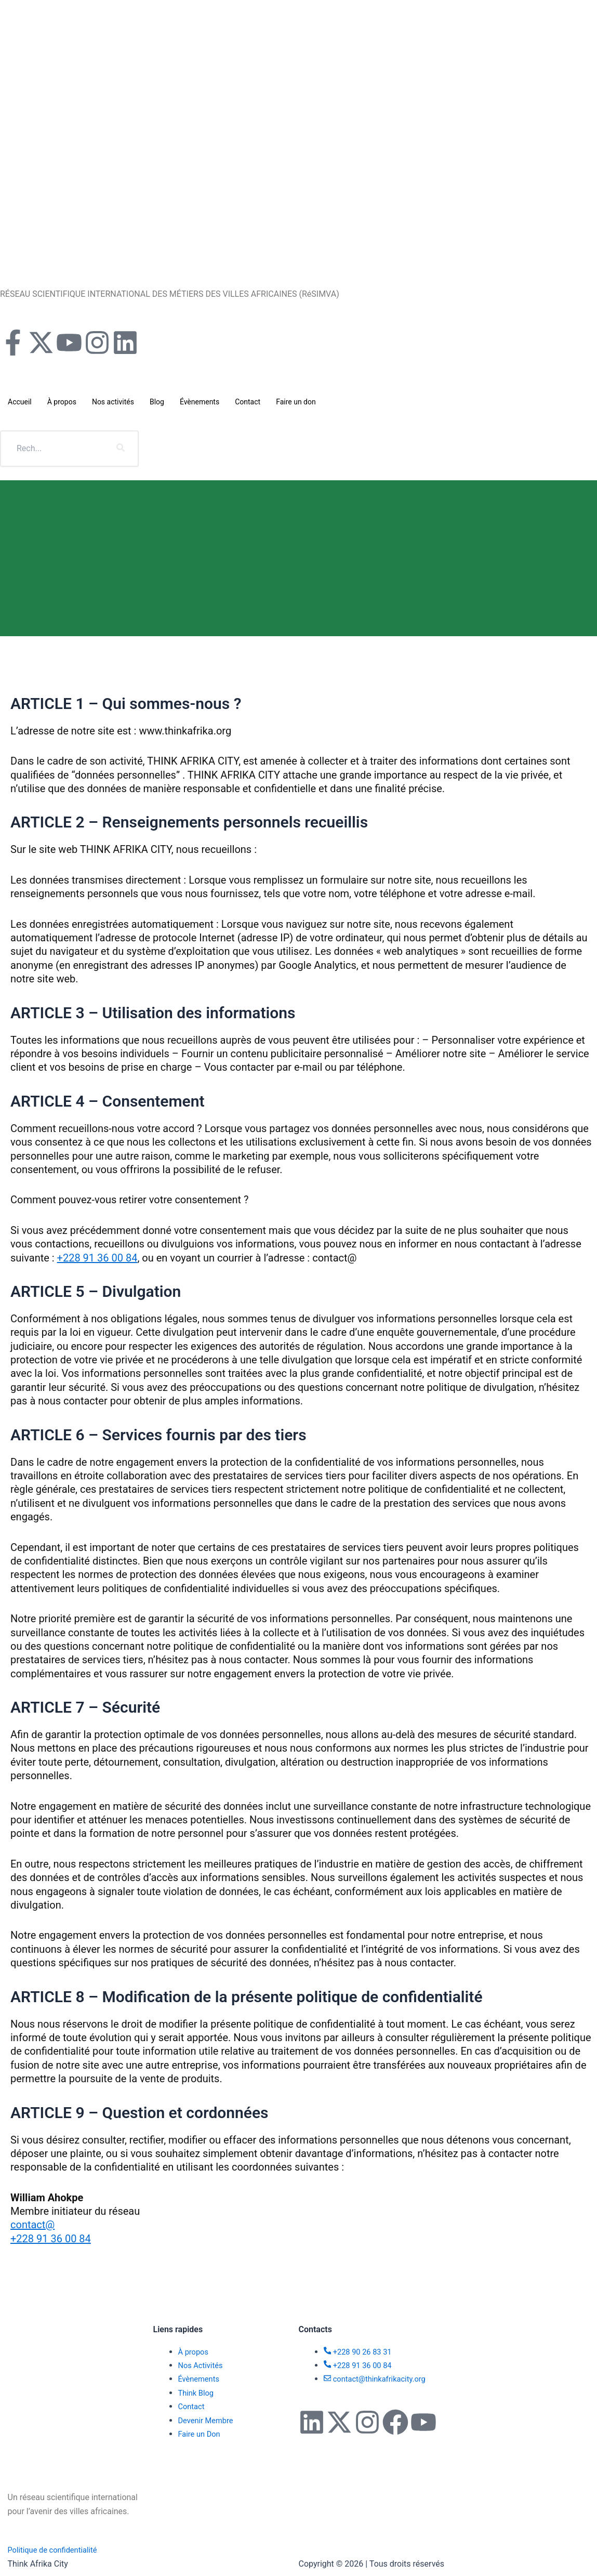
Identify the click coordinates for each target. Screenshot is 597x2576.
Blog (157, 402)
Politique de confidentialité (57, 2550)
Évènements (199, 402)
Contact (247, 402)
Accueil (20, 402)
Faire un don (296, 402)
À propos (61, 402)
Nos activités (113, 402)
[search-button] (120, 448)
